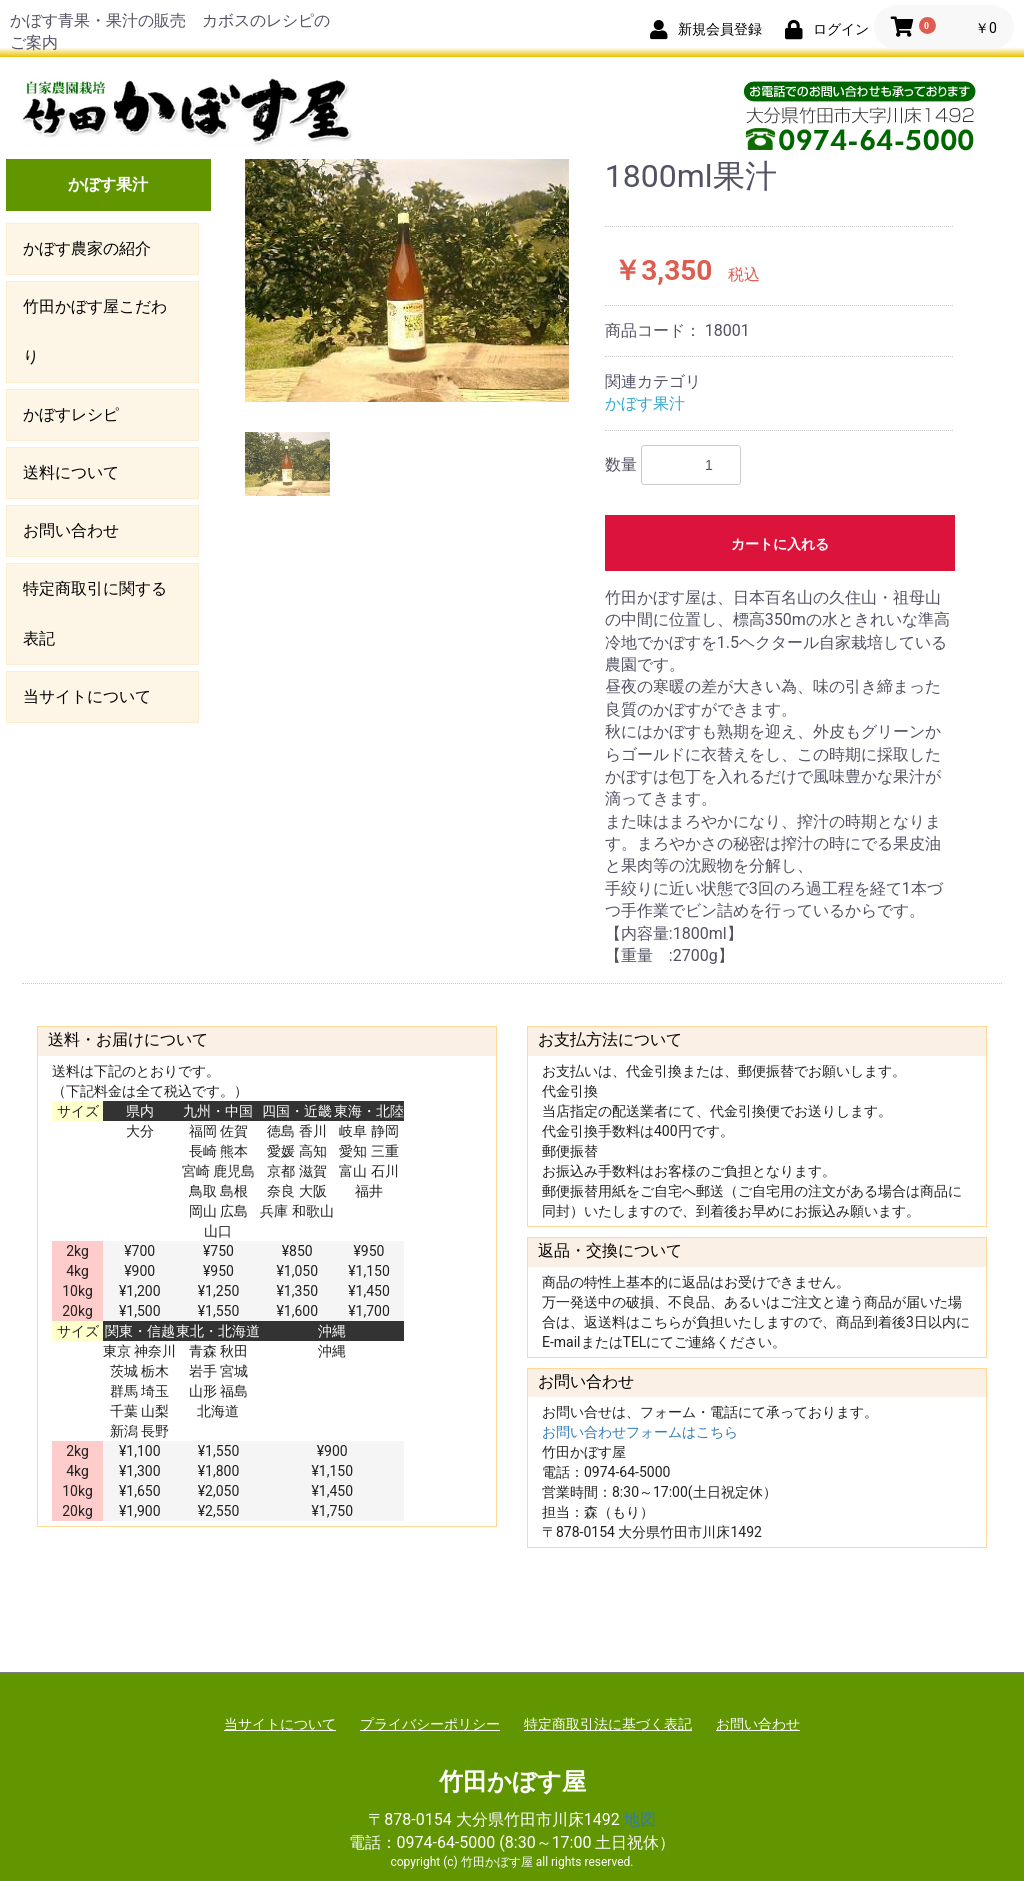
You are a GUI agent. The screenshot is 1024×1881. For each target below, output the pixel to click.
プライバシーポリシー (430, 1724)
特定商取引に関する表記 (95, 613)
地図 (640, 1819)
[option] (407, 280)
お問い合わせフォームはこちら (640, 1432)
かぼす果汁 (108, 184)
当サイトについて (87, 696)
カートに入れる (780, 544)
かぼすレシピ (71, 414)
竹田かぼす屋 (512, 1782)
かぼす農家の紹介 (87, 248)
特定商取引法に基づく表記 (608, 1724)
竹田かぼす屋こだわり (95, 331)
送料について (71, 472)
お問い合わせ (71, 530)
